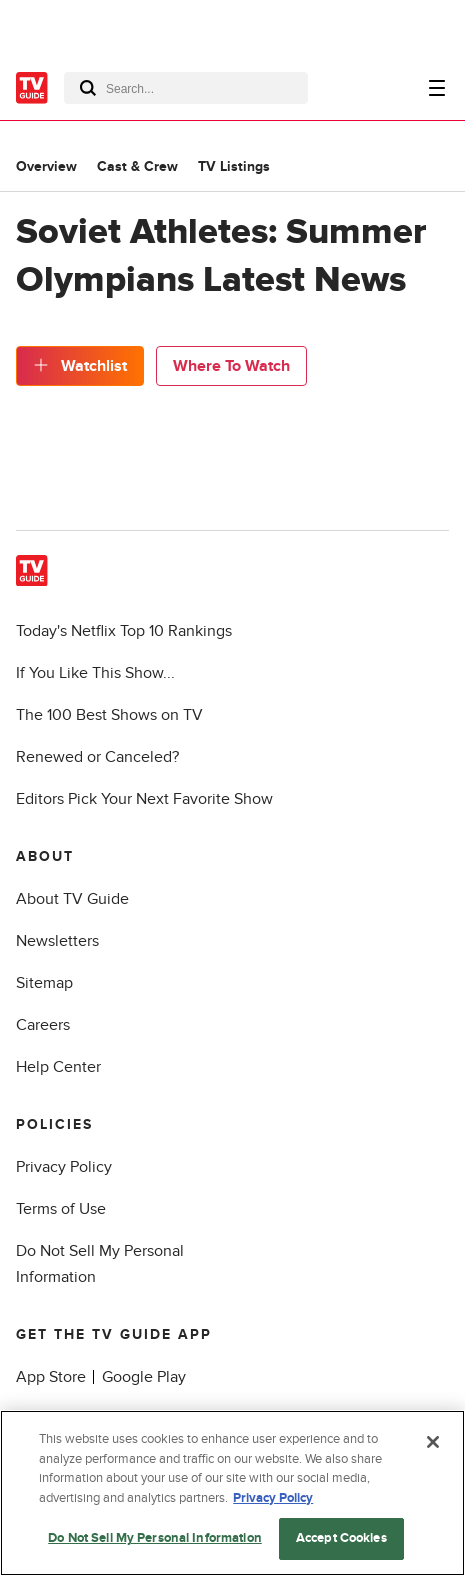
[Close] (433, 1442)
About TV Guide (72, 899)
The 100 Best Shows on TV (109, 715)
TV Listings (234, 166)
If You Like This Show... (95, 673)
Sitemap (44, 983)
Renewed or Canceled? (97, 757)
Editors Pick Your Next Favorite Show (144, 799)
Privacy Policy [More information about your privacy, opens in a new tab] (273, 1498)
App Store (51, 1377)
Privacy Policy (64, 1167)
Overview (46, 166)
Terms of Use (61, 1209)
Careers (43, 1025)
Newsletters (57, 941)
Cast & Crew (137, 166)
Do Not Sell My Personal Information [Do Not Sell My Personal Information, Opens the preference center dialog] (155, 1538)
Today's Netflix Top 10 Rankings (124, 631)
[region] (232, 1493)
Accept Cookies (341, 1538)
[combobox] (186, 88)
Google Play (144, 1377)
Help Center (58, 1067)
